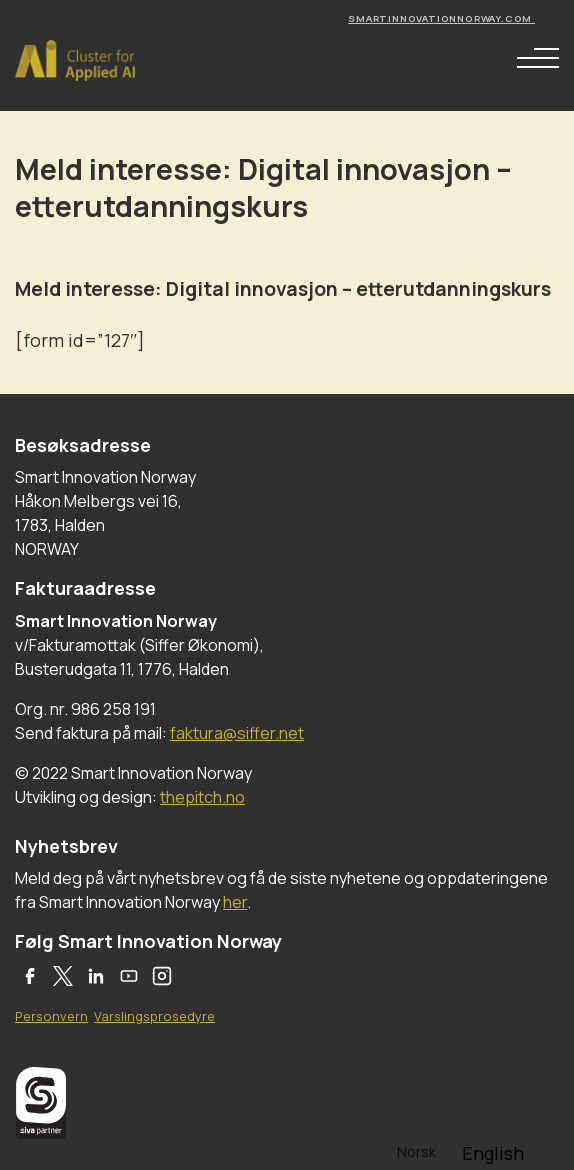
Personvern (51, 1016)
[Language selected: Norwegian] (461, 1150)
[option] (493, 1153)
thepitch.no (202, 797)
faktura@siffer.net (237, 733)
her (235, 902)
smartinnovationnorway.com (441, 18)
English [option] (493, 1153)
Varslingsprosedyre (154, 1016)
